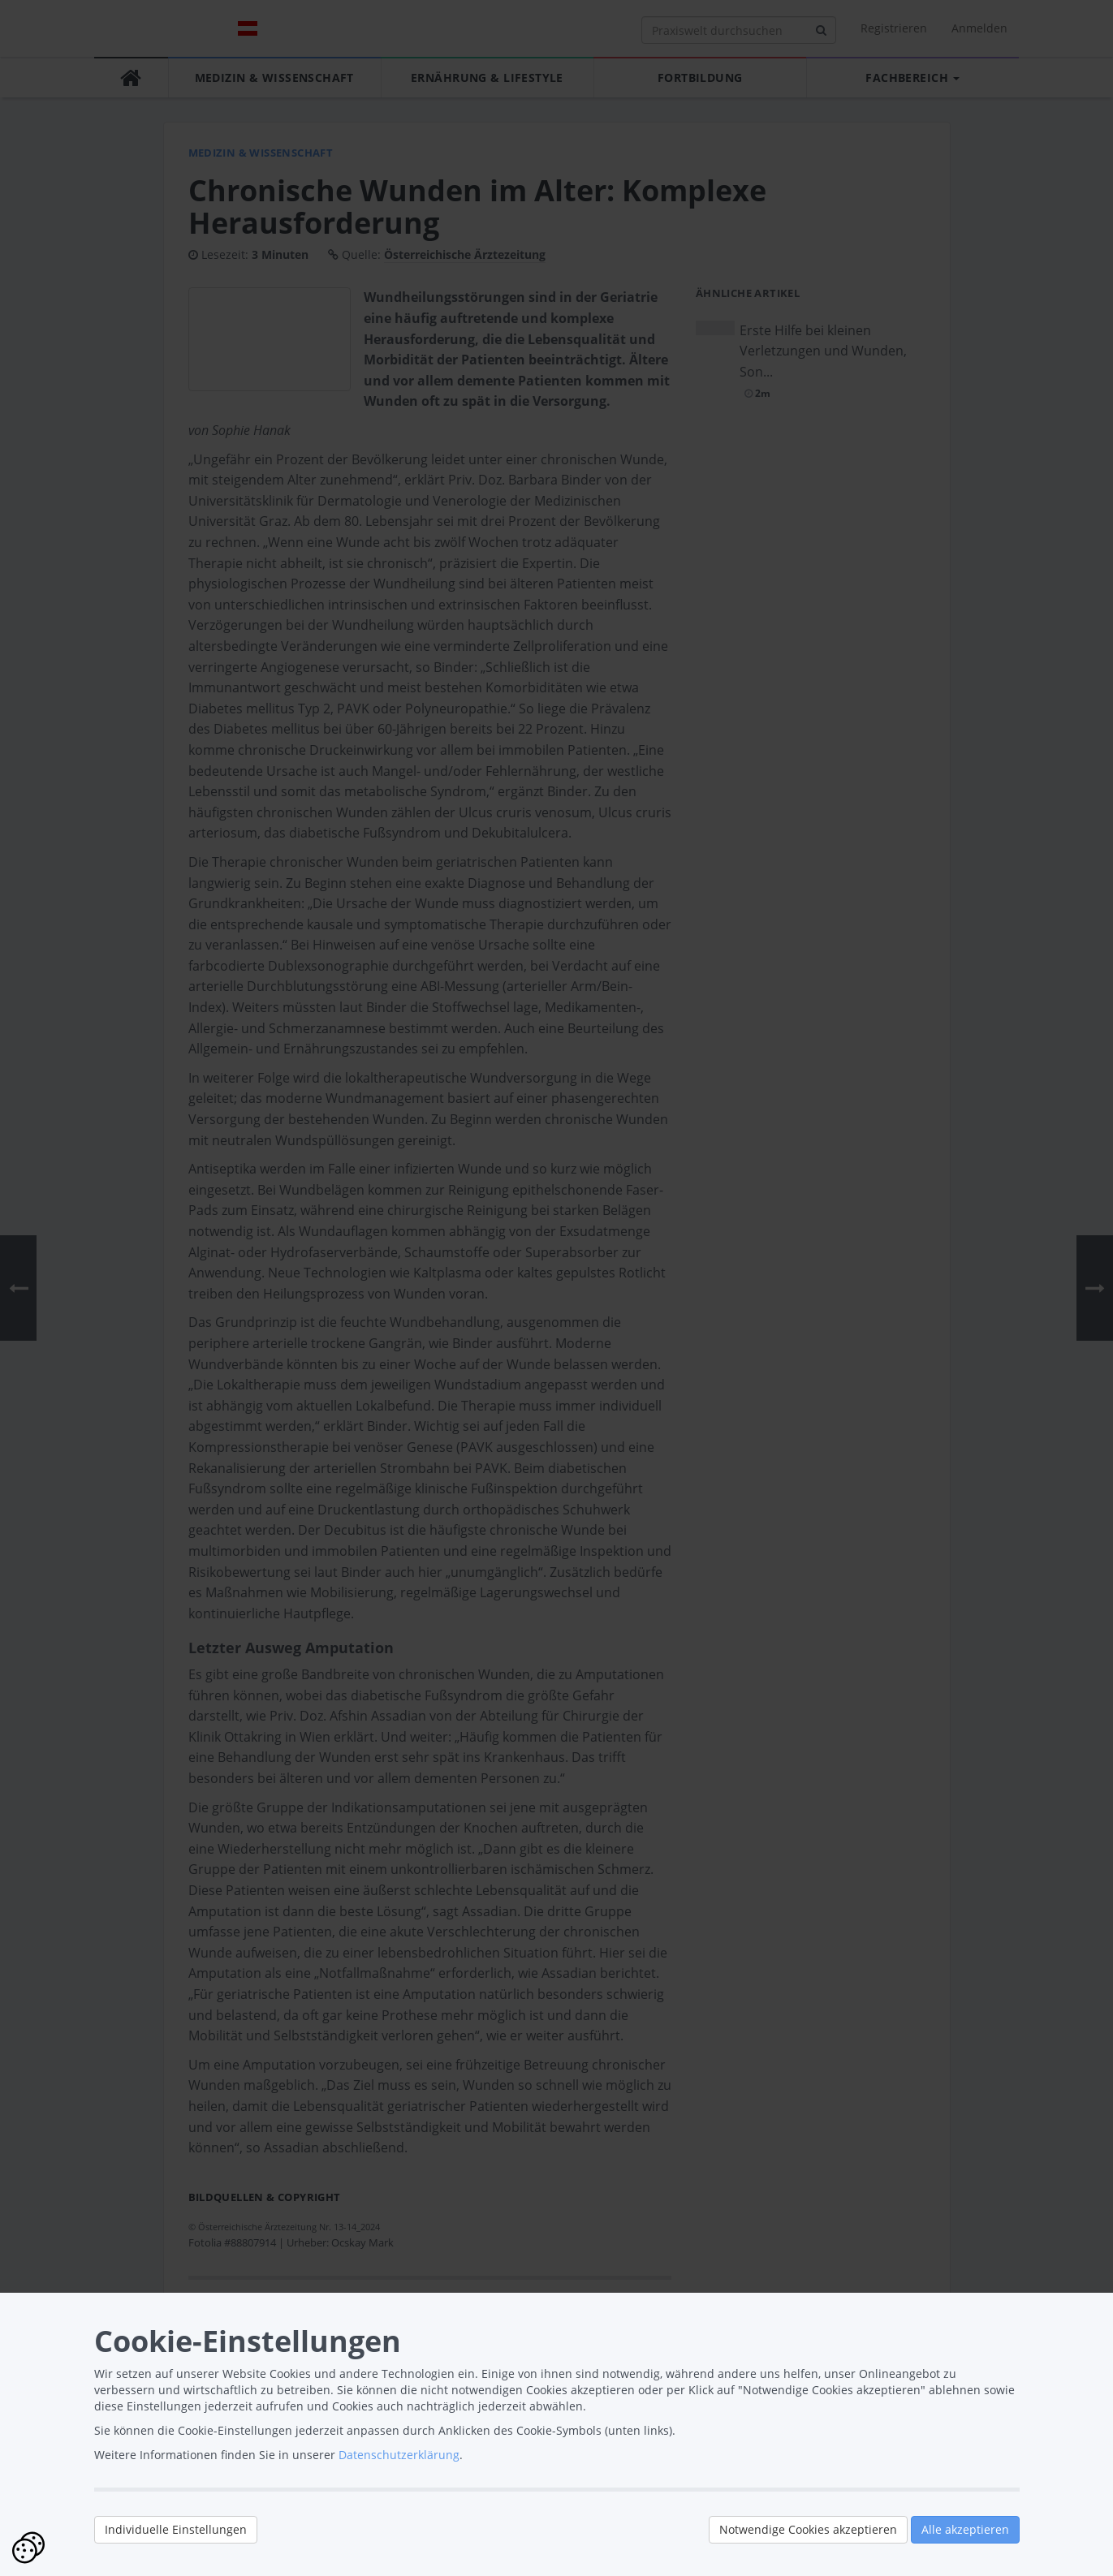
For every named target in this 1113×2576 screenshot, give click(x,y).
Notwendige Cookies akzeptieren (808, 2529)
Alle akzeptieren (965, 2529)
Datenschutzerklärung (399, 2454)
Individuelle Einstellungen (176, 2529)
